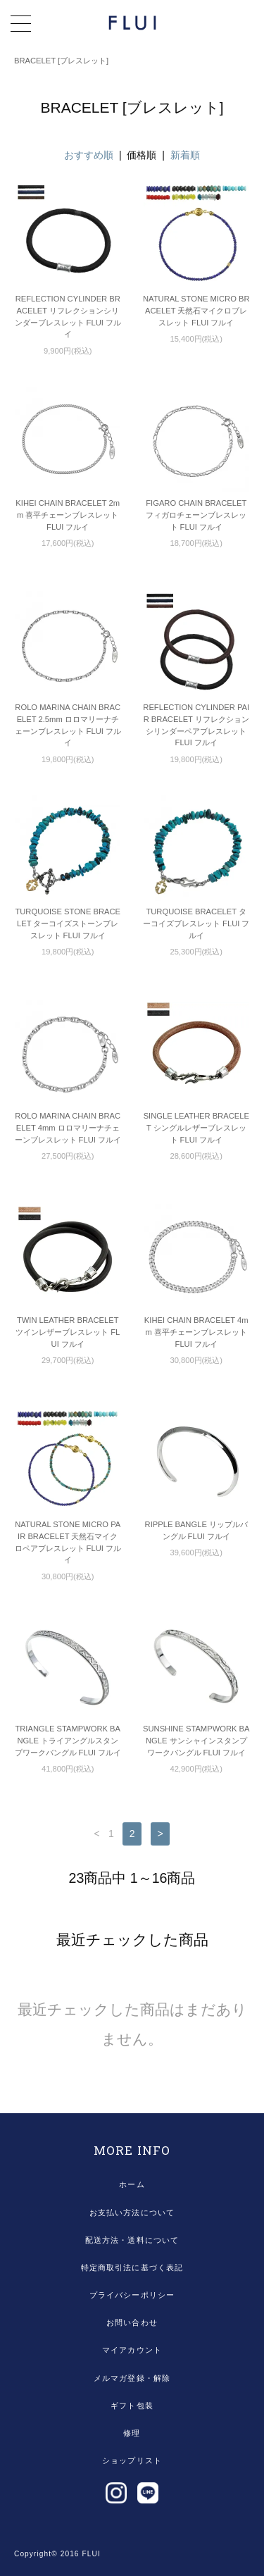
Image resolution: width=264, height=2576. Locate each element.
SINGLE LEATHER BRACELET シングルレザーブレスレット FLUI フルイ (196, 1128)
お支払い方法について (132, 2212)
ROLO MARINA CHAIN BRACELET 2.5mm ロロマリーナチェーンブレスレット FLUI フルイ (68, 725)
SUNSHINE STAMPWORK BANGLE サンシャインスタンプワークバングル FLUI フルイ (196, 1740)
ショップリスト (132, 2460)
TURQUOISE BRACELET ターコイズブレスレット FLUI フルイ (196, 923)
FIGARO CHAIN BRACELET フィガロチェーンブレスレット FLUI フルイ (196, 515)
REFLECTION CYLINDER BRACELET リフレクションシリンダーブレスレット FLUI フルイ (68, 316)
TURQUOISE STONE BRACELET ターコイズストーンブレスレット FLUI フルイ (67, 923)
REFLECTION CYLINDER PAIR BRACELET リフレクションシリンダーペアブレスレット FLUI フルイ (196, 725)
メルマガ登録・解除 (132, 2378)
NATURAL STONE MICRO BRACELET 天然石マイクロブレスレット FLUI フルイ (196, 310)
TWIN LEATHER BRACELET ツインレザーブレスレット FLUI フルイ (67, 1332)
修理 (131, 2433)
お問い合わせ (132, 2322)
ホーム (131, 2184)
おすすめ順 (88, 155)
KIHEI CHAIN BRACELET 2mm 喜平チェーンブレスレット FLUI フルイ (67, 515)
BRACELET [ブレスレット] (61, 60)
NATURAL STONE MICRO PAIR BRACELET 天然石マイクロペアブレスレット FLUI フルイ (68, 1542)
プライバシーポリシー (132, 2295)
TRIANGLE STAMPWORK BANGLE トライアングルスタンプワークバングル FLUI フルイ (68, 1740)
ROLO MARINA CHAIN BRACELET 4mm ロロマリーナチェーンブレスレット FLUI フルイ (68, 1128)
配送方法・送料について (132, 2240)
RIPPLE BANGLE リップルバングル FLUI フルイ (196, 1530)
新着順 (185, 155)
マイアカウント (132, 2350)
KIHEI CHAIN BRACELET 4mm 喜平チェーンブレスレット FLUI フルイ (196, 1332)
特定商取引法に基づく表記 (132, 2267)
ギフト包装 (132, 2405)
